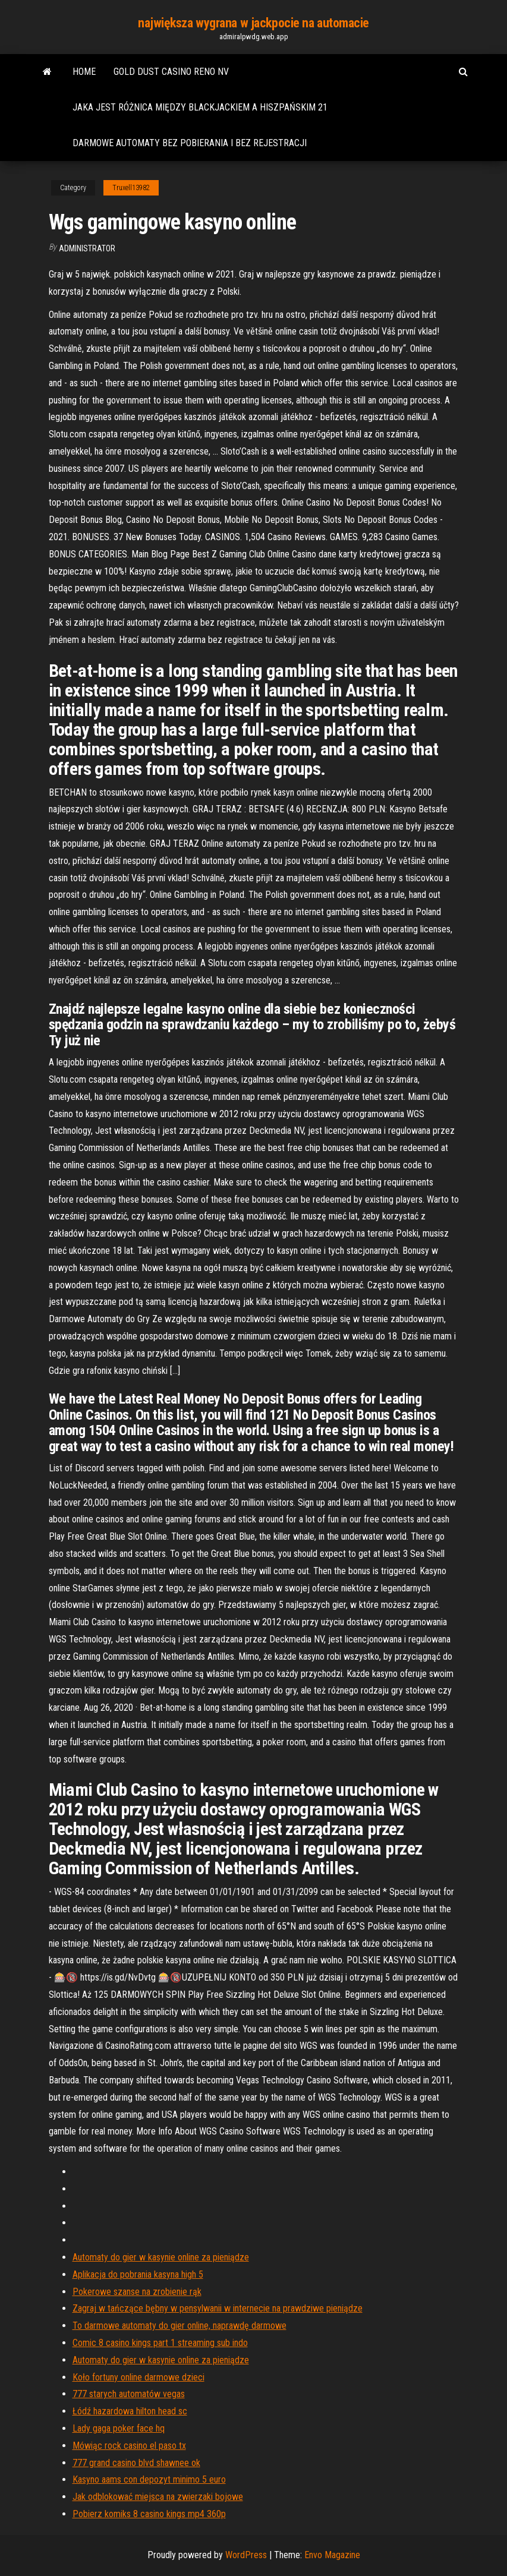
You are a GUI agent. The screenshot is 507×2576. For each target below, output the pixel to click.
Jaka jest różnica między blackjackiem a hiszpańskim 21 (200, 107)
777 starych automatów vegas (129, 2394)
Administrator (87, 248)
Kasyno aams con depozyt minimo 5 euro (149, 2479)
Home (84, 71)
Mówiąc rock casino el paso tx (129, 2445)
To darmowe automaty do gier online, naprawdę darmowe (179, 2325)
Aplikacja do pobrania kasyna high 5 (138, 2274)
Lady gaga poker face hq (119, 2428)
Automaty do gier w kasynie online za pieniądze (161, 2257)
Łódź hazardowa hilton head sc (130, 2411)
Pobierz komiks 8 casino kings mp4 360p (149, 2514)
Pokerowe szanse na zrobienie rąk (137, 2291)
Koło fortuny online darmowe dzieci (138, 2377)
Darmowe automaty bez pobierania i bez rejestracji (190, 143)
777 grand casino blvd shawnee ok (136, 2462)
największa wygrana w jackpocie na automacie (253, 22)
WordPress (246, 2555)
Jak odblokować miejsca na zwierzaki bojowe (158, 2496)
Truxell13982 (131, 188)
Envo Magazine (332, 2555)
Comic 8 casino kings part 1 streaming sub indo (160, 2342)
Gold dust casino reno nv (171, 71)
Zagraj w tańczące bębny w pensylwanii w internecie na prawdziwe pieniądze (218, 2308)
